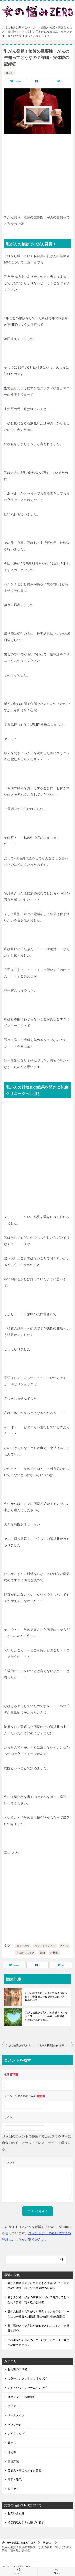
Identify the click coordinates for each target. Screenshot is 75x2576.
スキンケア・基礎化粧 (22, 2397)
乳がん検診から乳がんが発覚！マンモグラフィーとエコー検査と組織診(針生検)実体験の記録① (46, 2016)
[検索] (36, 2260)
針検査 (54, 1952)
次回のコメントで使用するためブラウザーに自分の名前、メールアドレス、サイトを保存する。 (36, 2143)
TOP (21, 2542)
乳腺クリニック (25, 1952)
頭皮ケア (13, 2488)
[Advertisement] (37, 177)
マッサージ (15, 2424)
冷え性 (12, 2452)
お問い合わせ (16, 2513)
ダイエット (15, 2406)
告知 (42, 1952)
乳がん (9, 73)
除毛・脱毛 (15, 2479)
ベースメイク (16, 2415)
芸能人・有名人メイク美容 (24, 2470)
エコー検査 (23, 1945)
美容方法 (13, 2461)
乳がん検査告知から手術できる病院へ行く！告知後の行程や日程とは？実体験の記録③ (46, 1997)
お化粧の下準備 (17, 2369)
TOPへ (56, 2571)
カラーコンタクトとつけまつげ (27, 2378)
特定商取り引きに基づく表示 (26, 2522)
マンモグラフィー (45, 1945)
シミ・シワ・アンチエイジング (27, 2387)
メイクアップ (16, 2433)
